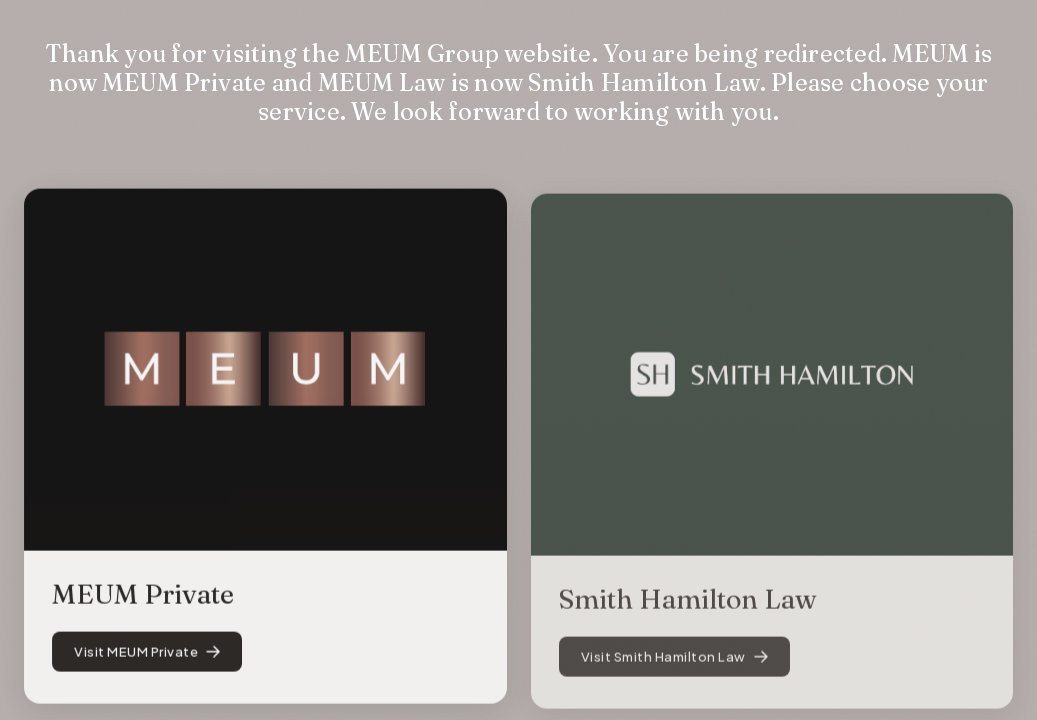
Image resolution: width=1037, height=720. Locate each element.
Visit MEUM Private (147, 655)
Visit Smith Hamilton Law (674, 664)
